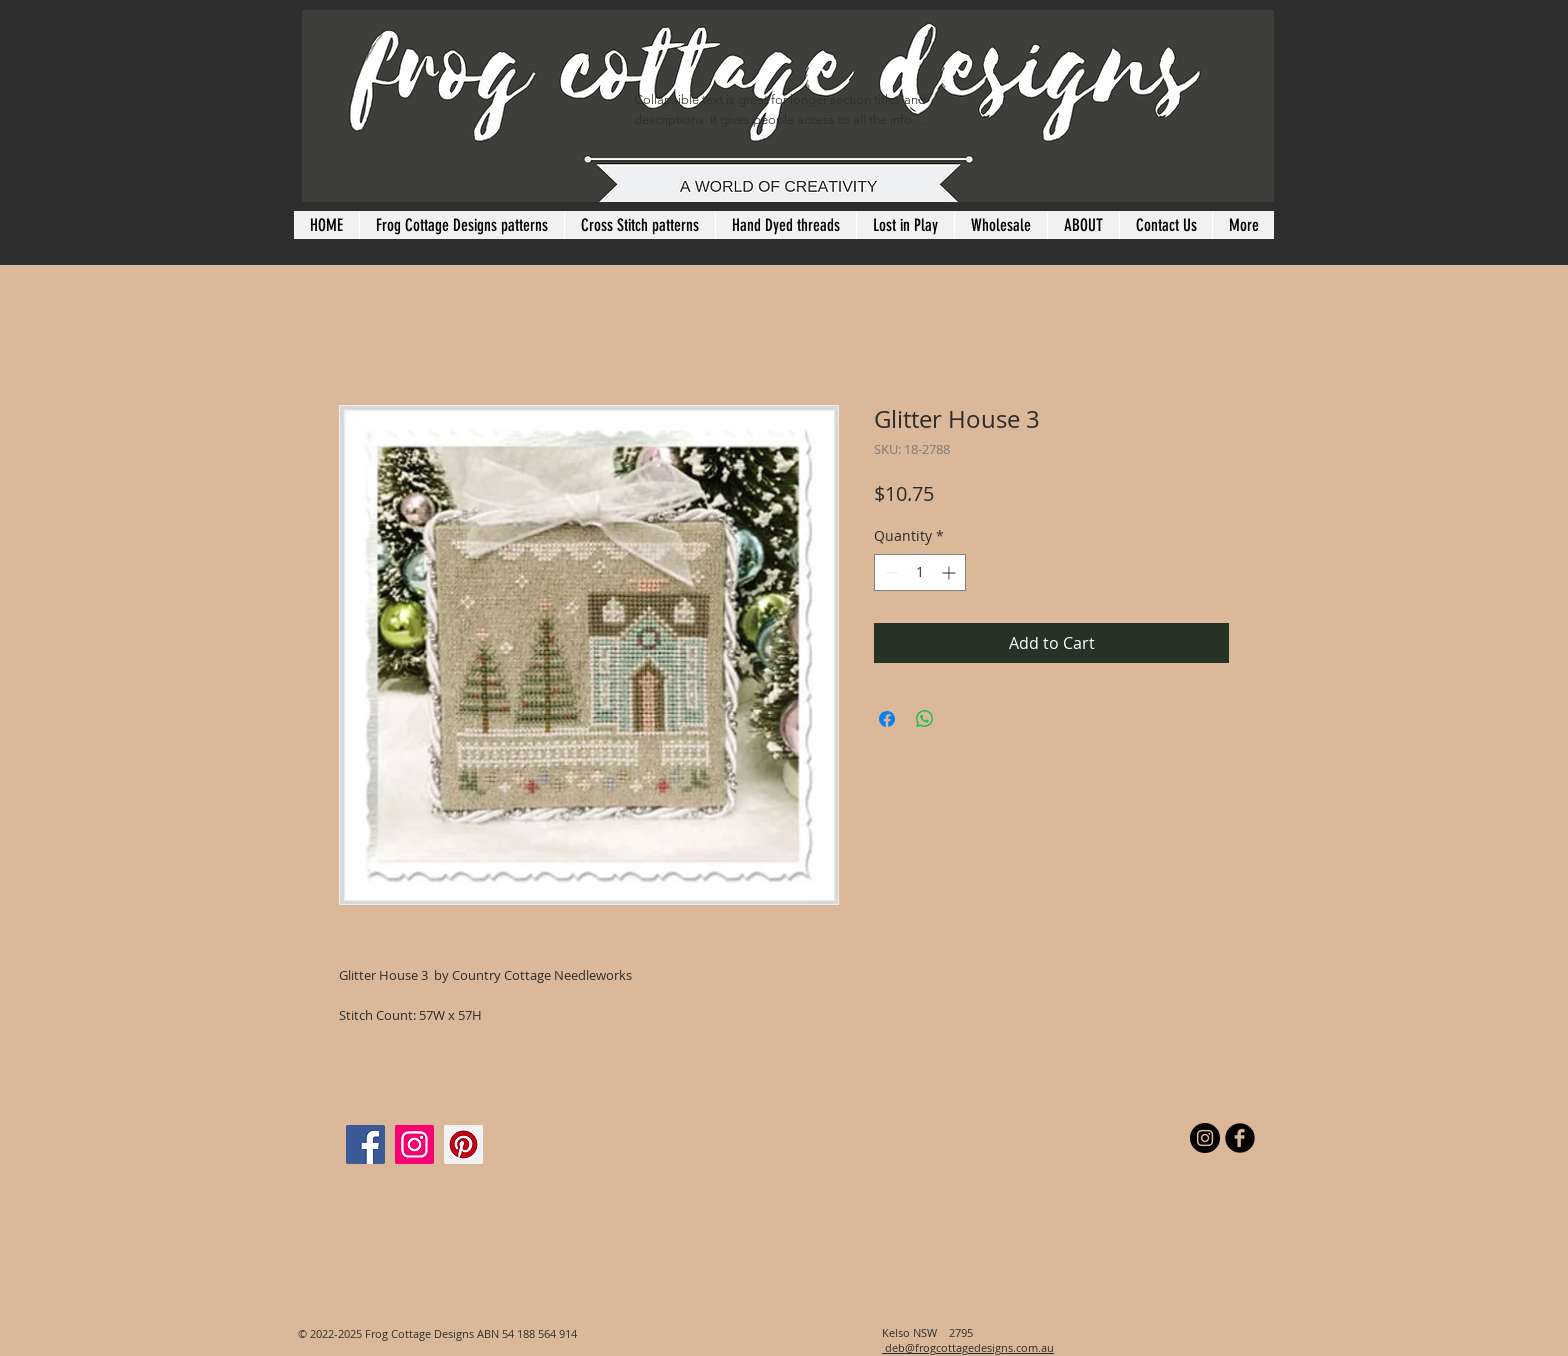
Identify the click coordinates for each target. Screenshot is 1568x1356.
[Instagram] (414, 1144)
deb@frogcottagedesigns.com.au (968, 1347)
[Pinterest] (463, 1144)
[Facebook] (365, 1144)
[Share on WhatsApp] (925, 719)
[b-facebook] (1240, 1138)
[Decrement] (889, 572)
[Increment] (950, 572)
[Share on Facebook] (887, 719)
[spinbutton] (920, 572)
